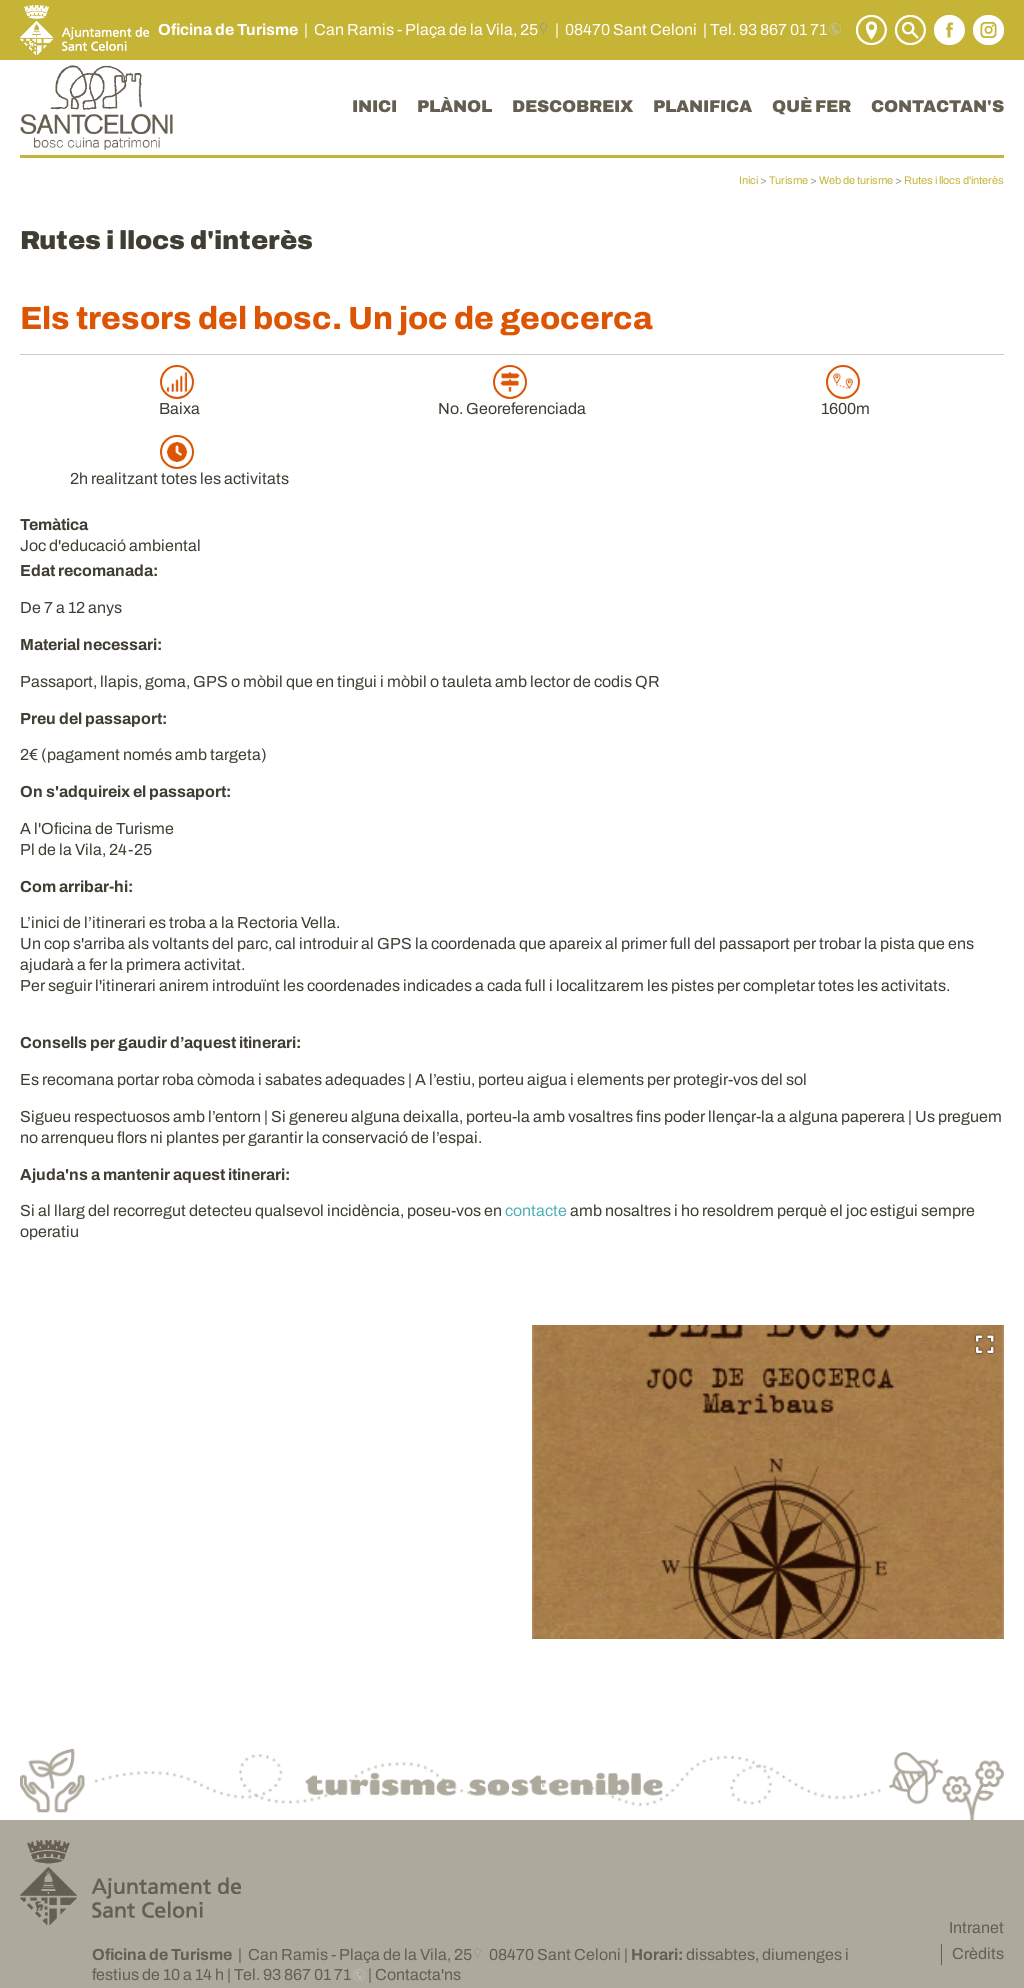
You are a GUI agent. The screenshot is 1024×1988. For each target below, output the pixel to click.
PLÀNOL (454, 106)
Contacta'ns (418, 1974)
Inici (748, 180)
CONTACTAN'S (937, 106)
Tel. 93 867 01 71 (768, 29)
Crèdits (978, 1953)
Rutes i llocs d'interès (954, 180)
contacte (536, 1210)
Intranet (976, 1927)
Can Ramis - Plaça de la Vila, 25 (426, 29)
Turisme (788, 180)
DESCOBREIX (572, 106)
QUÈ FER (811, 106)
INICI (374, 106)
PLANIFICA (702, 106)
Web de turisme (856, 180)
